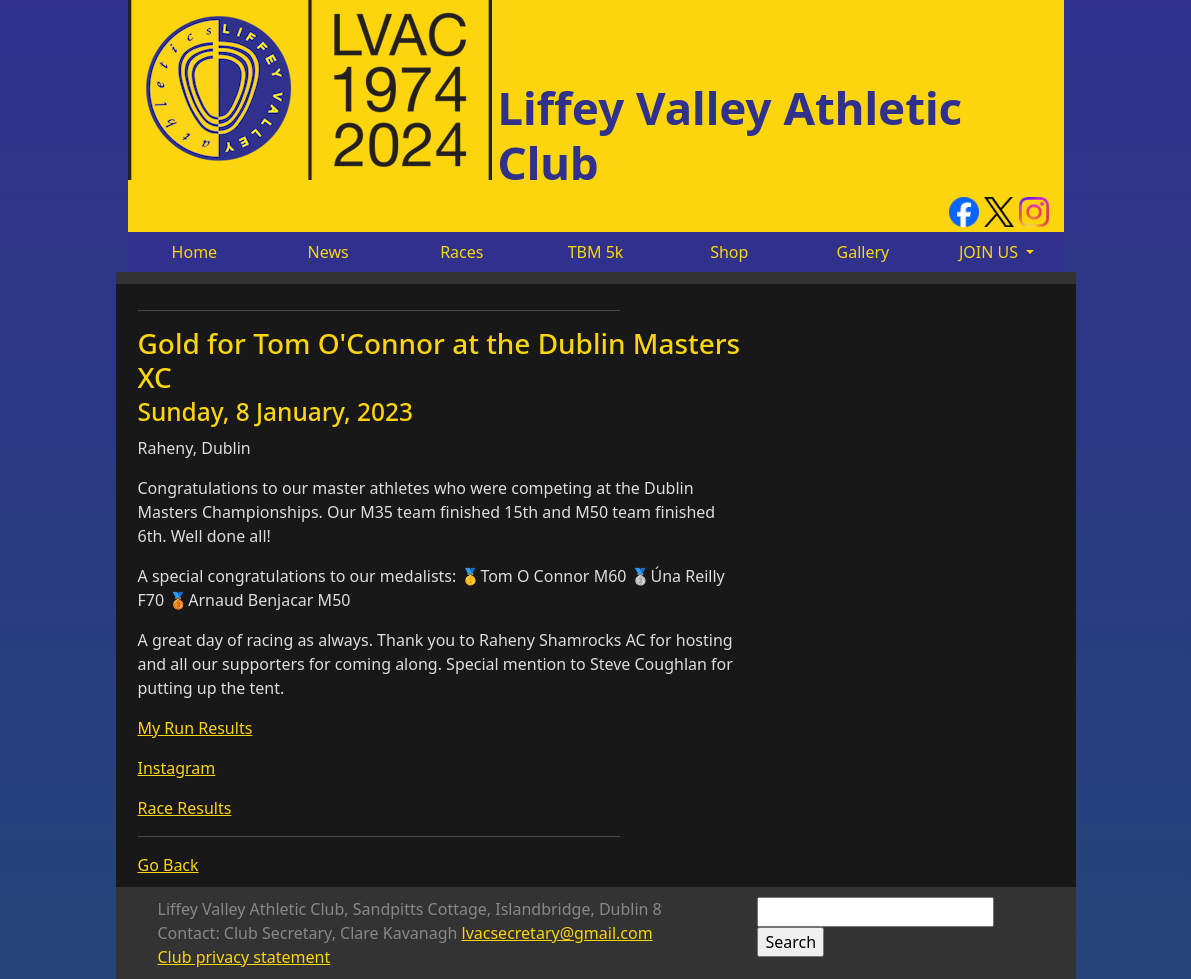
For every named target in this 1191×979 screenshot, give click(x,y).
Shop (729, 252)
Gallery (863, 252)
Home (195, 252)
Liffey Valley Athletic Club (730, 134)
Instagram (177, 768)
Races (461, 252)
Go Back (168, 865)
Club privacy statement (244, 957)
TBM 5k (596, 252)
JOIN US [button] (990, 252)
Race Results (185, 808)
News (328, 252)
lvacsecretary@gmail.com (557, 933)
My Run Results (195, 728)
